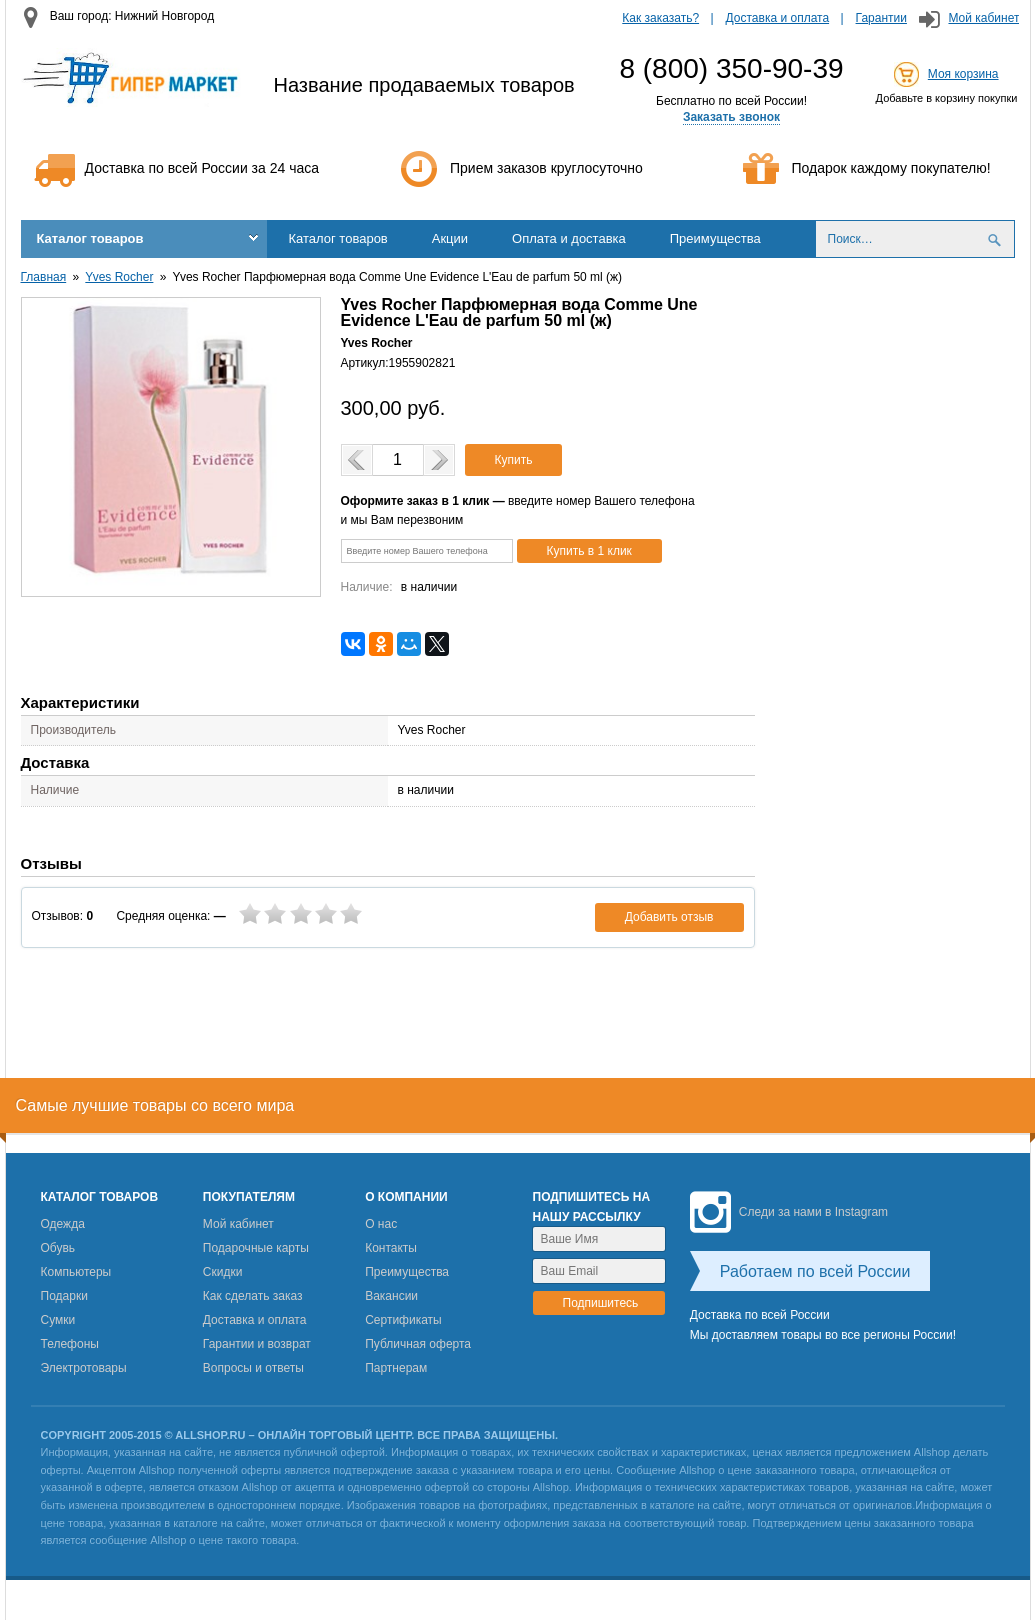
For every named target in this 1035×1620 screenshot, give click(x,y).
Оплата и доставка (569, 238)
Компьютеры (76, 1272)
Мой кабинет (983, 18)
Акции (450, 238)
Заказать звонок (731, 117)
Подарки (64, 1296)
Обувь (58, 1248)
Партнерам (396, 1368)
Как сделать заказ (253, 1296)
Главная (44, 277)
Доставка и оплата (778, 18)
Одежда (63, 1224)
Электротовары (84, 1368)
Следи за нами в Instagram (789, 1212)
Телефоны (70, 1344)
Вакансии (391, 1296)
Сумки (58, 1320)
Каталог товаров (90, 238)
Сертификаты (403, 1320)
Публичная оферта (418, 1344)
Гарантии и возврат (257, 1344)
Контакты (391, 1248)
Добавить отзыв (669, 917)
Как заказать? (660, 18)
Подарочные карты (256, 1248)
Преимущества (715, 238)
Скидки (223, 1272)
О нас (381, 1224)
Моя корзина (963, 74)
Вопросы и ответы (253, 1368)
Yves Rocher (119, 277)
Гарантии (881, 18)
